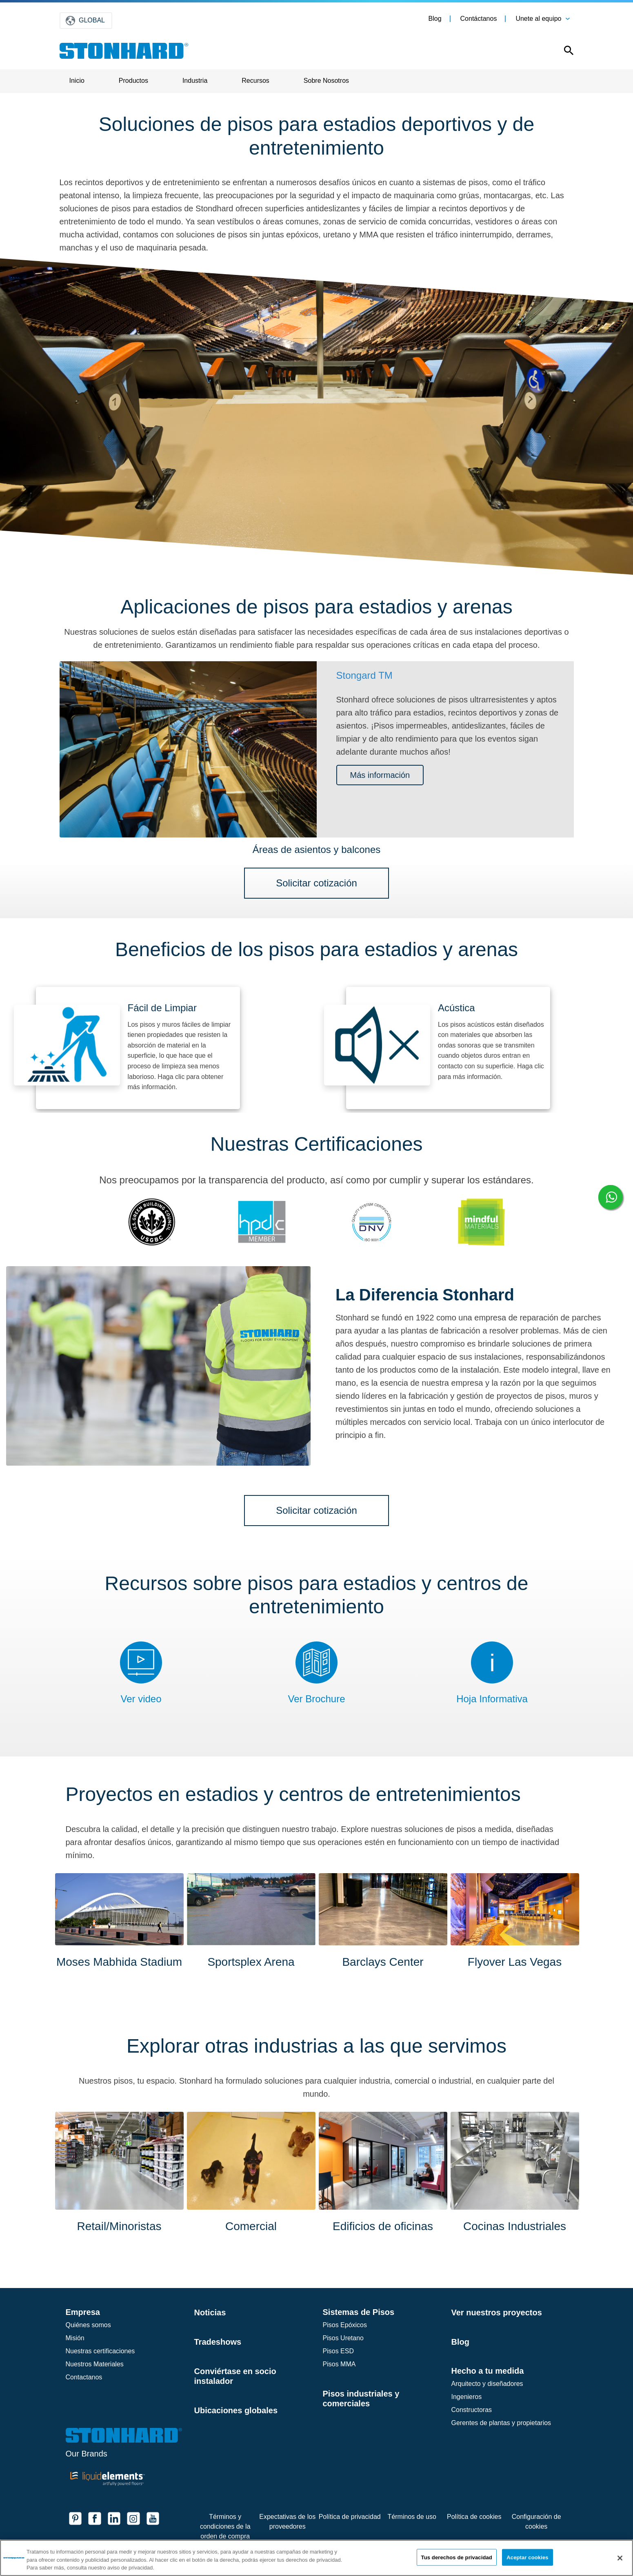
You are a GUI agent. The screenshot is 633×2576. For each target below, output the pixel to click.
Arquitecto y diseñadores (487, 2383)
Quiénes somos (88, 2324)
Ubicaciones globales (236, 2410)
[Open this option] (563, 52)
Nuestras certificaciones (100, 2351)
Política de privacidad (350, 2516)
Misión (75, 2338)
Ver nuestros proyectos (496, 2312)
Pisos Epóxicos (345, 2324)
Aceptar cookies (527, 2557)
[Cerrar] (620, 2558)
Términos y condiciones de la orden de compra (225, 2526)
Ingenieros (466, 2396)
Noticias (210, 2312)
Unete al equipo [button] (538, 18)
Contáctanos (478, 18)
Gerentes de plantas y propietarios (501, 2422)
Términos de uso (412, 2516)
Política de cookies (474, 2516)
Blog (435, 18)
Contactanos (84, 2377)
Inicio (76, 80)
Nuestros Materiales (95, 2364)
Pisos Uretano (343, 2338)
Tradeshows (218, 2341)
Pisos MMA (339, 2364)
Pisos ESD (338, 2351)
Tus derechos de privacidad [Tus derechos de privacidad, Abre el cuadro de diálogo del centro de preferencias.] (456, 2557)
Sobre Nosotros (326, 80)
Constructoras (471, 2409)
